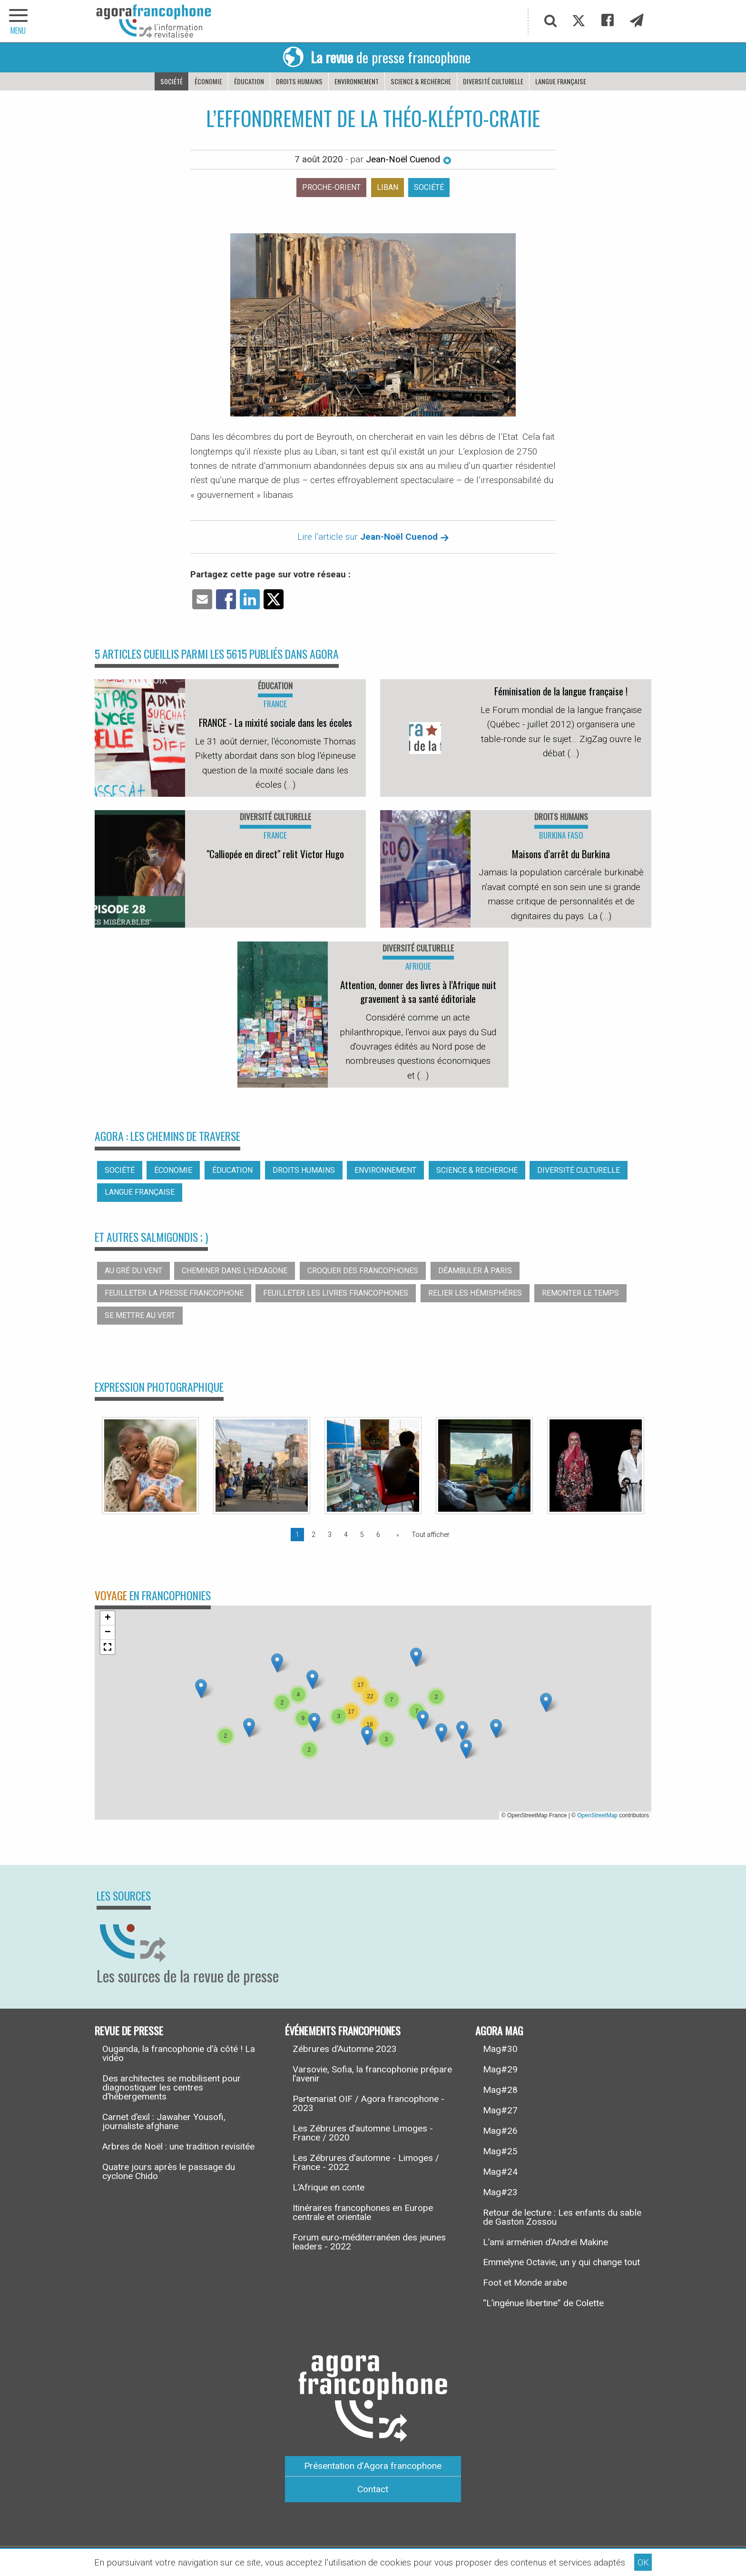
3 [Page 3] (330, 1534)
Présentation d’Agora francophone (373, 2465)
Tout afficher (431, 1534)
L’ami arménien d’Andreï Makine (545, 2242)
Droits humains (299, 81)
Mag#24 (500, 2171)
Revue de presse (129, 2030)
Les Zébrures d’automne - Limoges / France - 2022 (366, 2162)
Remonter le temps (580, 1293)
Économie (208, 81)
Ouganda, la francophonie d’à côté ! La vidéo (178, 2053)
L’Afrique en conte (328, 2187)
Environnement (356, 81)
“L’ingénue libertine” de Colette (543, 2303)
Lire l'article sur (373, 536)
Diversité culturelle (493, 81)
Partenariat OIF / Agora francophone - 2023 (368, 2103)
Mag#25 (500, 2151)
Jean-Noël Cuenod (409, 159)
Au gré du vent (133, 1270)
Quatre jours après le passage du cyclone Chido (168, 2171)
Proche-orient (331, 187)
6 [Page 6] (378, 1534)
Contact (372, 2489)
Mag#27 (500, 2110)
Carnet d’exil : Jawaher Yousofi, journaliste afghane (164, 2121)
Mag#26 (500, 2130)
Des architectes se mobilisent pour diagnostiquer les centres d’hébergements (171, 2087)
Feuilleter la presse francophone (174, 1293)
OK (643, 2562)
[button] (249, 1727)
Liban (387, 187)
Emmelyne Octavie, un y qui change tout (561, 2262)
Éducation (249, 81)
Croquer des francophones (362, 1270)
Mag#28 (500, 2089)
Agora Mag (499, 2030)
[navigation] (19, 21)
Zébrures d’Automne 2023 (345, 2048)
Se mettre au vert (140, 1315)
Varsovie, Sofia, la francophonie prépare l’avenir (372, 2074)
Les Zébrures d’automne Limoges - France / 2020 (363, 2133)
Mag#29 (500, 2069)
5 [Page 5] (362, 1534)
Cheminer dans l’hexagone (234, 1270)
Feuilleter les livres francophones (335, 1293)
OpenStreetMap (597, 1815)
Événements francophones (343, 2030)
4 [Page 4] (346, 1534)
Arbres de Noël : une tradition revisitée (178, 2146)
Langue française (560, 81)
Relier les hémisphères (475, 1293)
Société (171, 81)
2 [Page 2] (313, 1534)
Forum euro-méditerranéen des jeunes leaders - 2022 (369, 2242)
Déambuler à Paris (475, 1270)
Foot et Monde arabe (525, 2282)
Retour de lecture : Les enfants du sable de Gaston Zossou (562, 2217)
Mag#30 (500, 2048)
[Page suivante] (396, 1534)
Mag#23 (500, 2192)
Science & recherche (421, 81)
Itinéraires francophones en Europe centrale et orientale (363, 2212)
